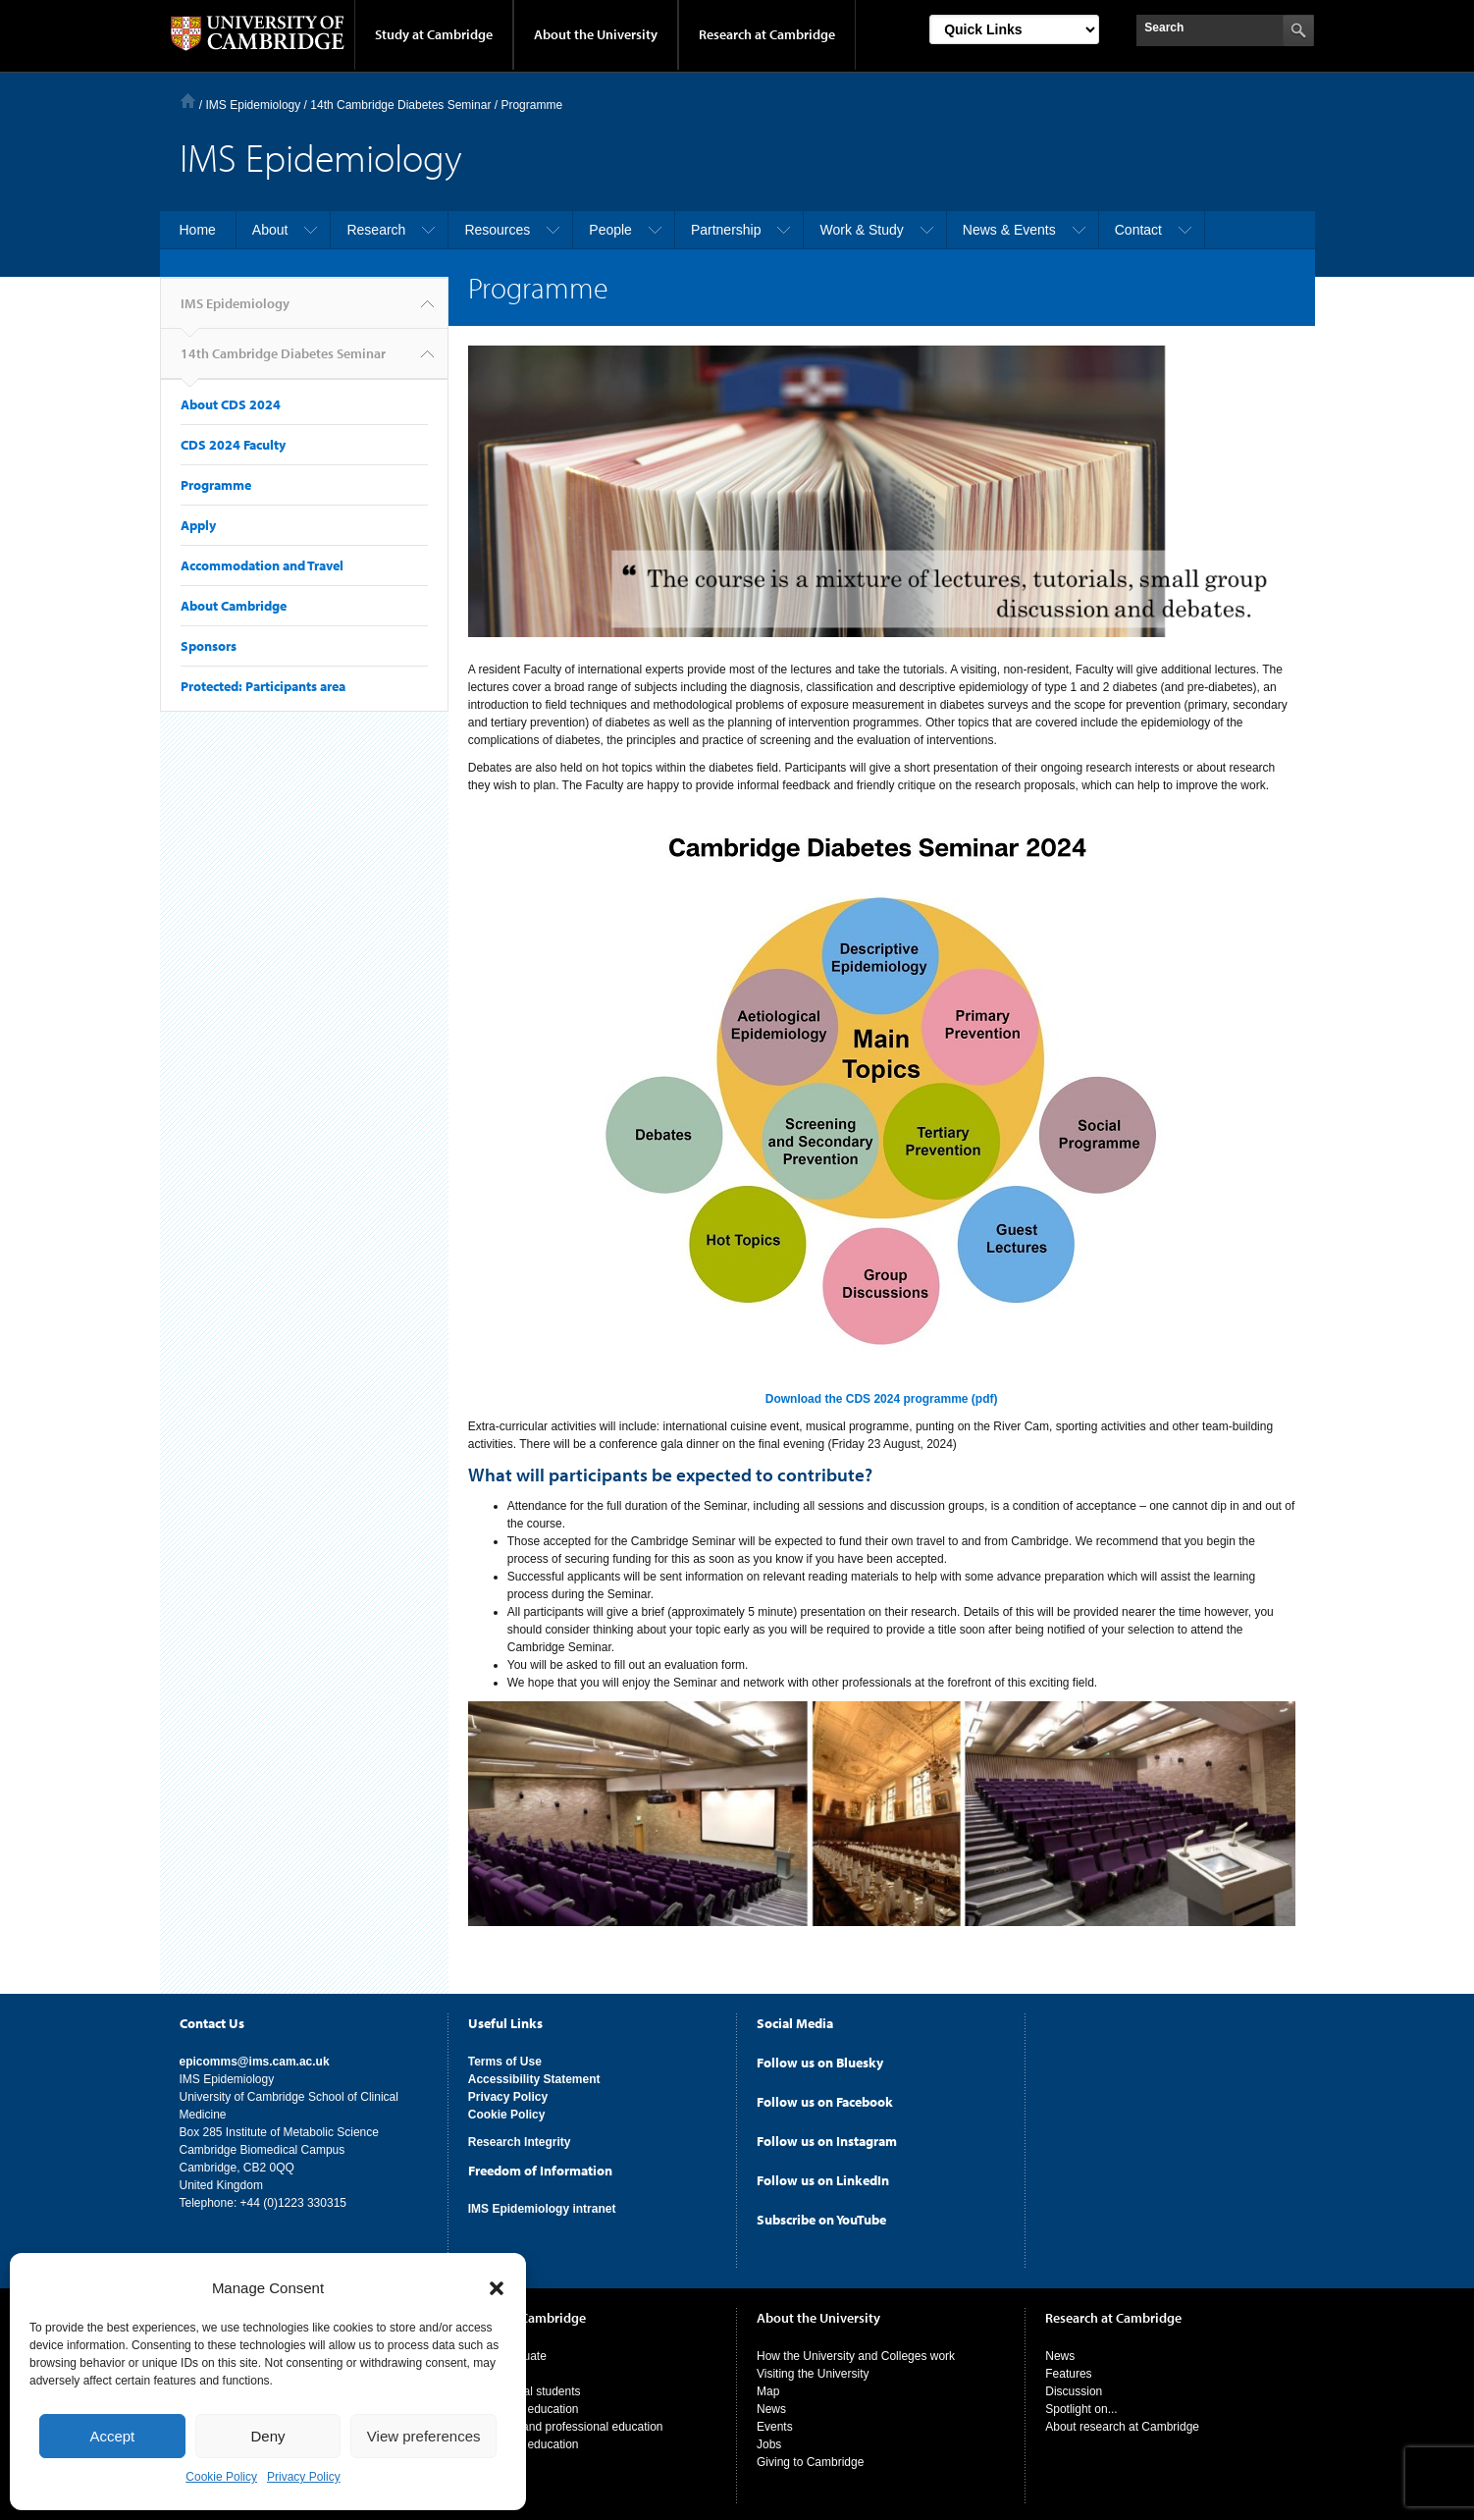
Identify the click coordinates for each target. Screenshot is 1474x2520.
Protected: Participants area (263, 686)
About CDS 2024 (231, 404)
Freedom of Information (540, 2165)
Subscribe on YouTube (821, 2215)
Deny (267, 2436)
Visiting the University (813, 2369)
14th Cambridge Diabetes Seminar (283, 362)
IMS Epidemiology (253, 105)
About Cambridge (234, 606)
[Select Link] (1014, 29)
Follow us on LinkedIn (823, 2175)
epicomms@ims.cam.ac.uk (255, 2057)
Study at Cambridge (434, 34)
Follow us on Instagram (827, 2136)
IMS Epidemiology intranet (542, 2204)
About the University (596, 34)
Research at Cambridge (767, 34)
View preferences (424, 2436)
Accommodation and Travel (262, 565)
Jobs (769, 2439)
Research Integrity (519, 2137)
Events (775, 2422)
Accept (111, 2436)
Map (768, 2386)
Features (1068, 2369)
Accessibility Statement (534, 2074)
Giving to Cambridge (810, 2457)
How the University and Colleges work (856, 2351)
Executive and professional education (565, 2422)
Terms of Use (505, 2057)
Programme (216, 485)
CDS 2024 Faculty (233, 445)
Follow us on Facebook (825, 2097)
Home (188, 100)
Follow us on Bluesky (820, 2057)
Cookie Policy (221, 2477)
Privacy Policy (304, 2477)
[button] (496, 2288)
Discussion (1073, 2386)
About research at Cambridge (1122, 2422)
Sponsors (209, 646)
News (771, 2404)
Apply (198, 525)
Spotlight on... (1081, 2404)
